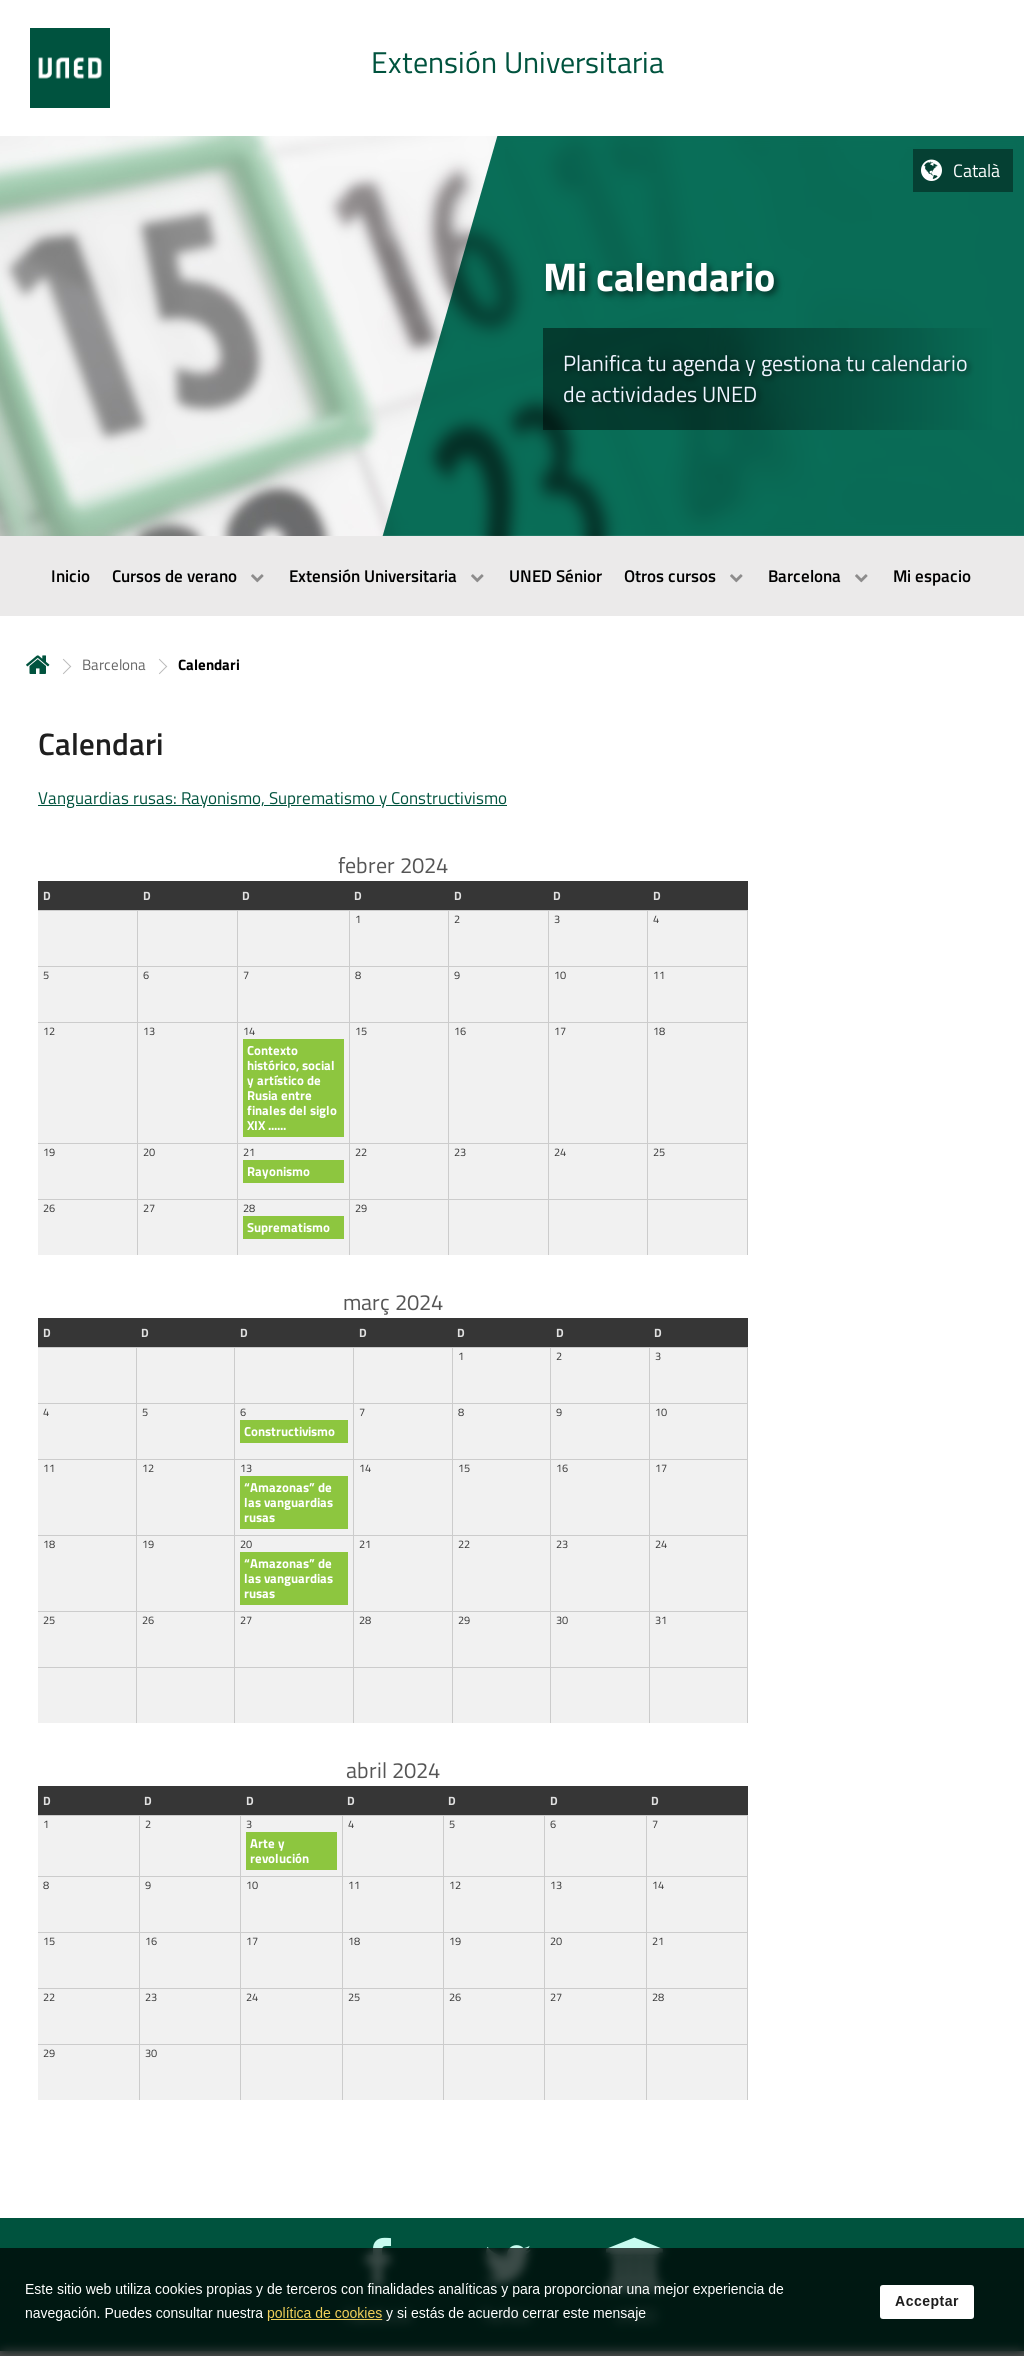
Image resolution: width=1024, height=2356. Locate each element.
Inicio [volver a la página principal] (38, 664)
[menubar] (512, 576)
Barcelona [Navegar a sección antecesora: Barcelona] (114, 664)
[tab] (512, 68)
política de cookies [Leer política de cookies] (324, 2317)
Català (976, 170)
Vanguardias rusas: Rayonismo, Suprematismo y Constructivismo (272, 798)
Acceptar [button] (927, 2305)
